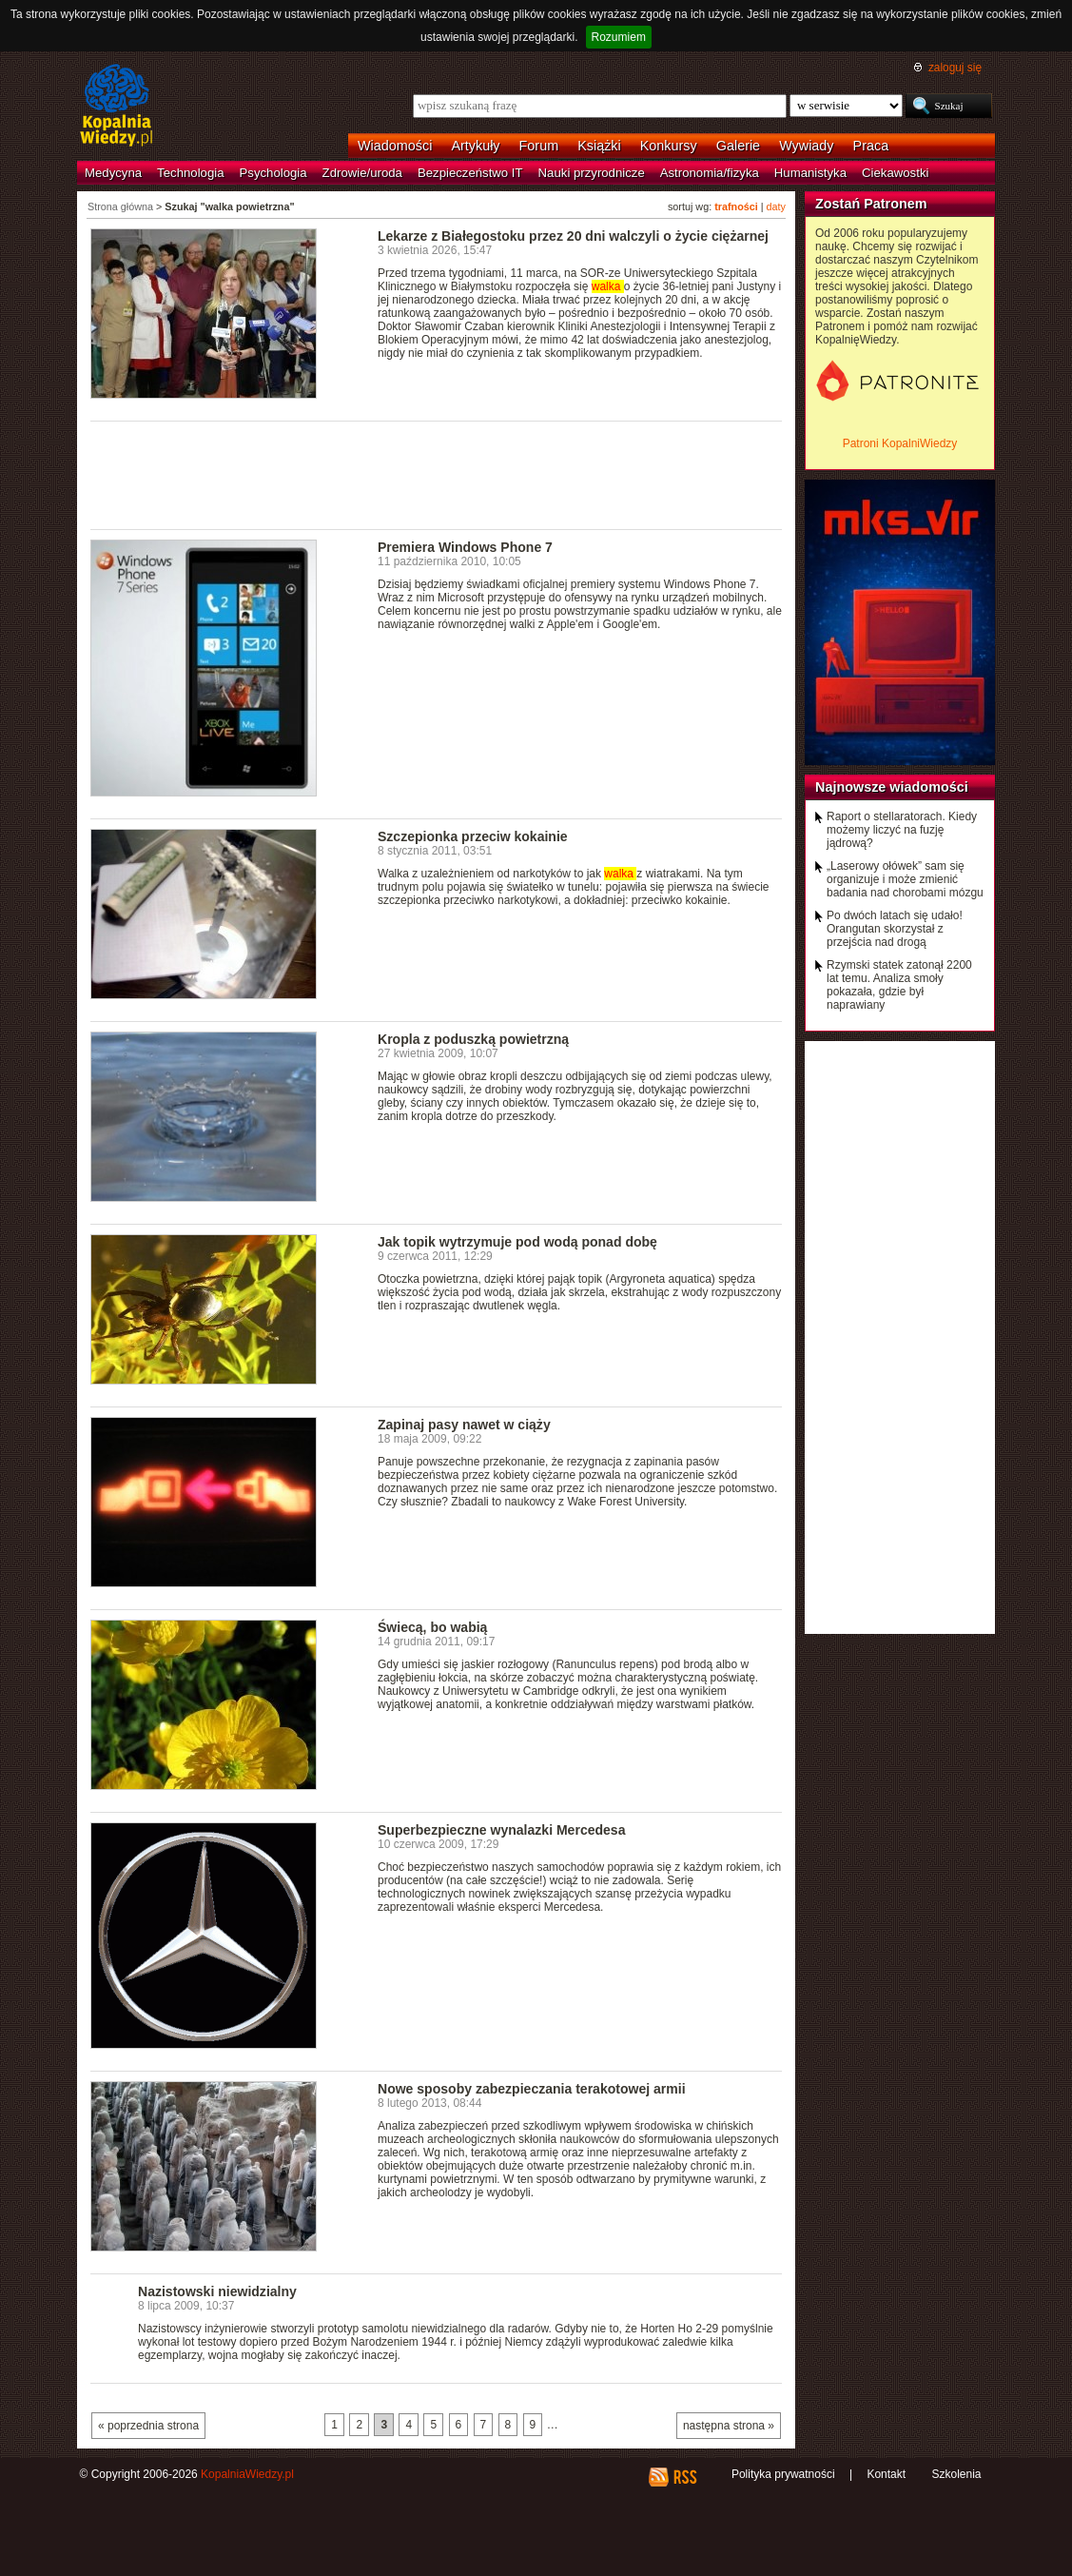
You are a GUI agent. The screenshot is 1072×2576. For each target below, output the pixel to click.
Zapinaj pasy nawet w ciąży (464, 1424)
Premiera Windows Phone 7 (465, 547)
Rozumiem (619, 37)
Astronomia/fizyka (709, 173)
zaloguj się (955, 67)
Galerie (738, 145)
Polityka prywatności (783, 2474)
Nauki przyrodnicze (591, 173)
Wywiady (806, 145)
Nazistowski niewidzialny (217, 2291)
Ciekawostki (895, 173)
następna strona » (728, 2425)
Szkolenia (956, 2474)
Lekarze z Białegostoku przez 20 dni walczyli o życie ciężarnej (573, 236)
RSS (684, 2477)
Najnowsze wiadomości (891, 787)
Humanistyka (810, 173)
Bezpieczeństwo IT (470, 173)
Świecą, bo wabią (432, 1627)
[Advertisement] (436, 474)
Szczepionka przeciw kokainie (473, 836)
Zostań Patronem (871, 203)
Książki (599, 145)
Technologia (190, 173)
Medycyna (113, 173)
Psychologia (273, 173)
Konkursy (668, 145)
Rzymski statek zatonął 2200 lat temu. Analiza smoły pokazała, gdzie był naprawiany (899, 985)
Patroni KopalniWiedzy (900, 443)
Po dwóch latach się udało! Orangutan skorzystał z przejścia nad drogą (895, 929)
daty (776, 206)
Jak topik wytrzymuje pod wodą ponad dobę (517, 1241)
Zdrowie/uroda (362, 173)
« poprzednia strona (148, 2425)
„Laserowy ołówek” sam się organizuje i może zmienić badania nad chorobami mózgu (905, 879)
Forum (539, 145)
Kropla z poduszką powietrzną (473, 1039)
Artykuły (475, 145)
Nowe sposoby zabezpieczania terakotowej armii (532, 2088)
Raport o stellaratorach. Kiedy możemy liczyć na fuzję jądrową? (902, 830)
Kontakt (886, 2474)
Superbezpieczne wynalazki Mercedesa (501, 1830)
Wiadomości (395, 145)
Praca (871, 145)
